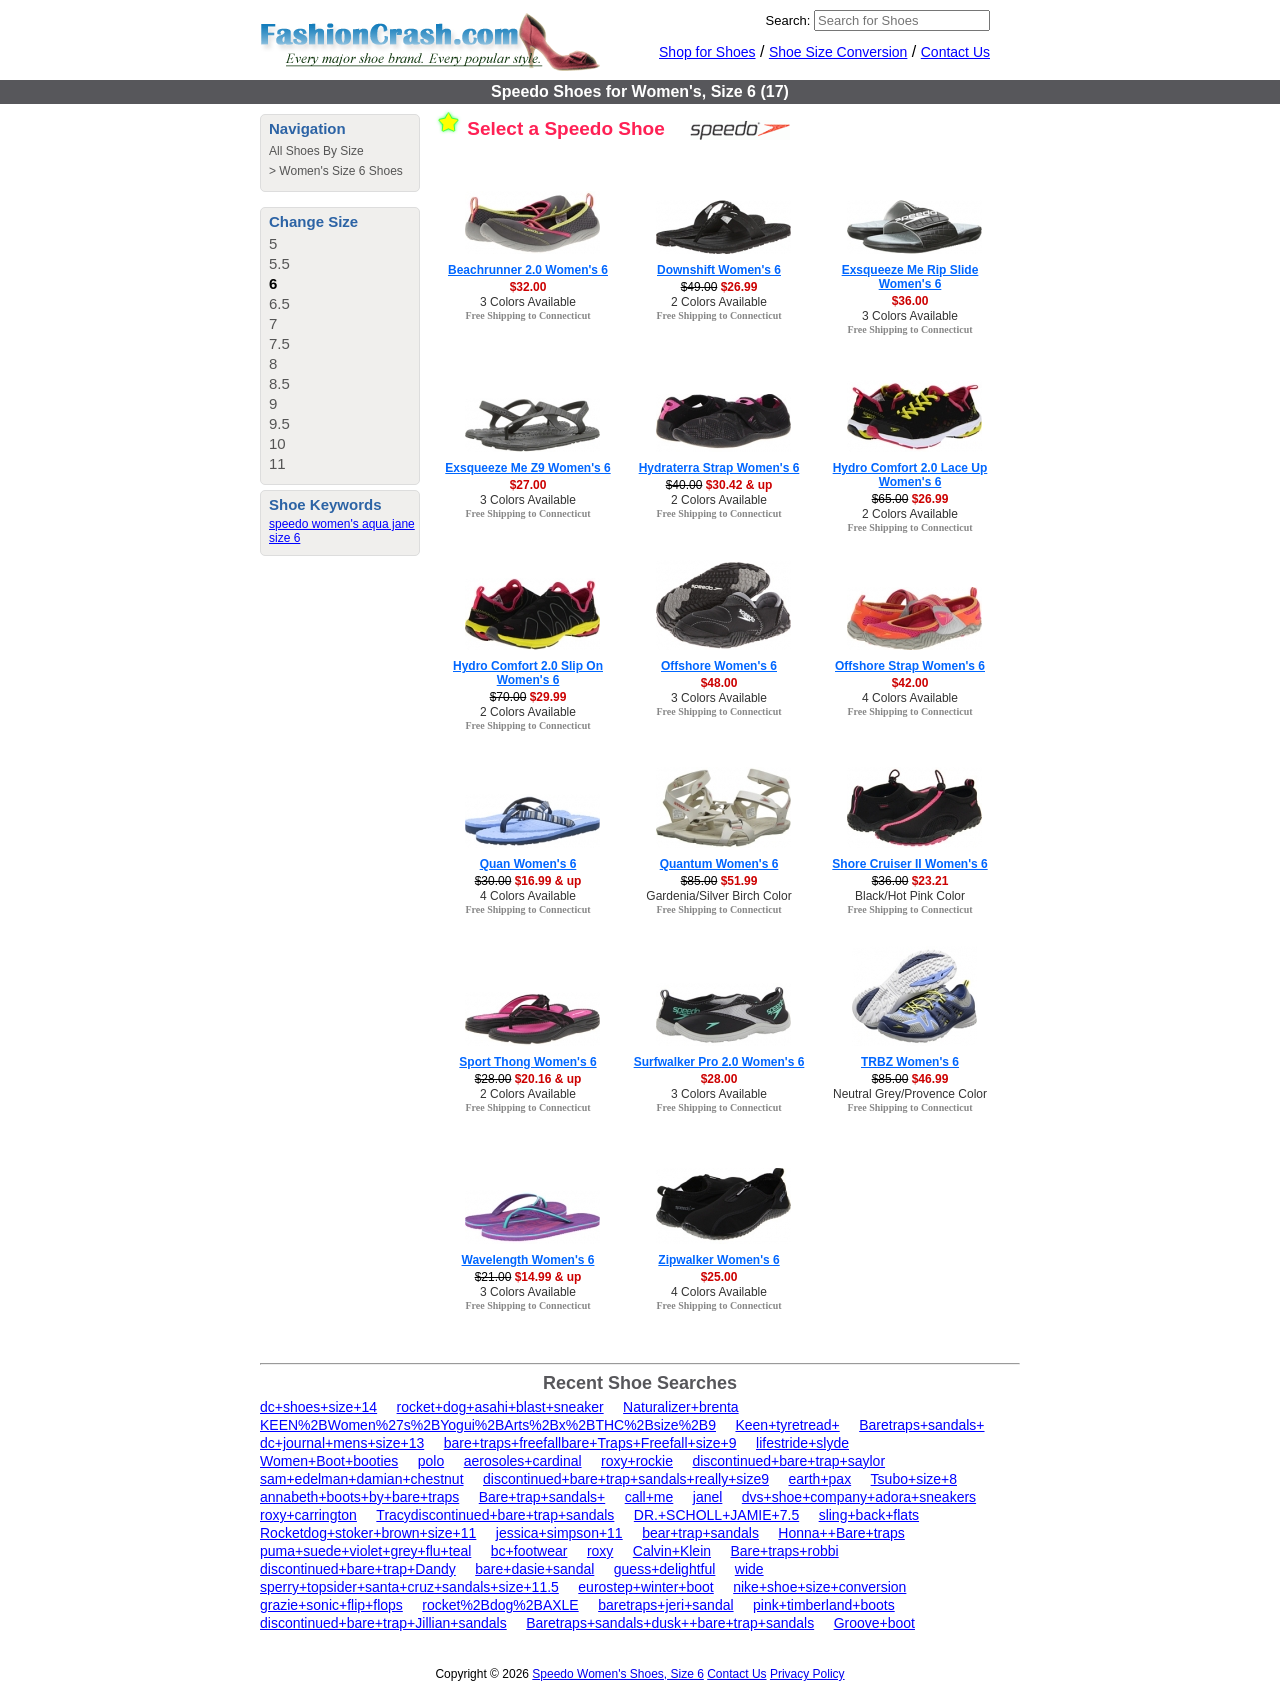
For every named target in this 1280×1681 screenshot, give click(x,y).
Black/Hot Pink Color (910, 896)
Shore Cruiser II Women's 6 (909, 864)
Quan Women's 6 (528, 864)
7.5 (279, 343)
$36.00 (910, 301)
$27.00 (528, 485)
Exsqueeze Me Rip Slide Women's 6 (910, 277)
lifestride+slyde (802, 1443)
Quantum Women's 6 (719, 864)
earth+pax (819, 1479)
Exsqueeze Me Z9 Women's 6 (527, 468)
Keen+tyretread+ (787, 1425)
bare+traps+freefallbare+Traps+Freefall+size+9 (590, 1443)
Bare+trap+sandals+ (542, 1497)
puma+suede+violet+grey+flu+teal (365, 1551)
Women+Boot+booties (329, 1461)
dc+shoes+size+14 (318, 1407)
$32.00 (528, 287)
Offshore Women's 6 (719, 666)
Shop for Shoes (707, 52)
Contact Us (955, 52)
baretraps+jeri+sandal (665, 1605)
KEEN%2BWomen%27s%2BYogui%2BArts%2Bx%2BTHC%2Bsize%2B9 (488, 1425)
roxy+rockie (637, 1461)
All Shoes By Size (316, 151)
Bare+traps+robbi (784, 1551)
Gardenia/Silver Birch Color (718, 896)
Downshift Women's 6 (719, 270)
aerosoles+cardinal (523, 1461)
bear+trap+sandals (700, 1533)
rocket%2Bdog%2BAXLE (500, 1605)
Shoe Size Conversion (838, 52)
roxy (600, 1551)
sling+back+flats (869, 1515)
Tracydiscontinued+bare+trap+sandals (495, 1515)
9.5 (279, 423)
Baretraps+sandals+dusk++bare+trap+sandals (670, 1623)
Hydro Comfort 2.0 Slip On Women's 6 (528, 673)
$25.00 (719, 1277)
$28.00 (719, 1079)
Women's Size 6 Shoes (340, 171)
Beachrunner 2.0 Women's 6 (528, 270)
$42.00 (910, 683)
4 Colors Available (910, 698)
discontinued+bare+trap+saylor (788, 1461)
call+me (649, 1497)
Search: (788, 20)
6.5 (279, 303)
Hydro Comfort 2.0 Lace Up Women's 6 (910, 475)
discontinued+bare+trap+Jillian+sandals (383, 1623)
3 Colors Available (528, 302)
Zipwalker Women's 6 (718, 1260)
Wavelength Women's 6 (528, 1260)
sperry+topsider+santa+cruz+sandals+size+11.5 (409, 1587)
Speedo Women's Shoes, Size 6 (618, 1674)
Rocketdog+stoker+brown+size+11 (368, 1533)
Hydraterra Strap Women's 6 (719, 468)
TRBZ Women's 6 (910, 1062)
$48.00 (719, 683)
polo (431, 1461)
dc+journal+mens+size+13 (342, 1443)
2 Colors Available (719, 302)
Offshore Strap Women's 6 (910, 666)
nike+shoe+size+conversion (819, 1587)
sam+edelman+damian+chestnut (362, 1479)
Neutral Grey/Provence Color (910, 1094)
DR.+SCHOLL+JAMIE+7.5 (716, 1515)
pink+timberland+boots (824, 1605)
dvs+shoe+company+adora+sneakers (859, 1497)
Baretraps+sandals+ (921, 1425)
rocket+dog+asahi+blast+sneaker (500, 1407)
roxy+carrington (308, 1515)
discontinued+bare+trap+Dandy (358, 1569)
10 (277, 443)
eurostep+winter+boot (645, 1587)
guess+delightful (665, 1569)
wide (749, 1569)
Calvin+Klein (672, 1551)
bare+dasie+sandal (534, 1569)
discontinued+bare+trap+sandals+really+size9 (626, 1479)
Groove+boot (874, 1623)
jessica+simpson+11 (559, 1533)
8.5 (279, 383)
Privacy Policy (807, 1674)
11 (277, 463)
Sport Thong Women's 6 (527, 1062)
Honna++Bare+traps (841, 1533)
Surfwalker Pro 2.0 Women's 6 (719, 1062)
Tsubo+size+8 (914, 1479)
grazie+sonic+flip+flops (331, 1605)
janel (708, 1497)
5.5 (279, 263)
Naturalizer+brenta (681, 1407)
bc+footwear (529, 1551)
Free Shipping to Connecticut (527, 315)
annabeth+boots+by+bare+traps (359, 1497)
